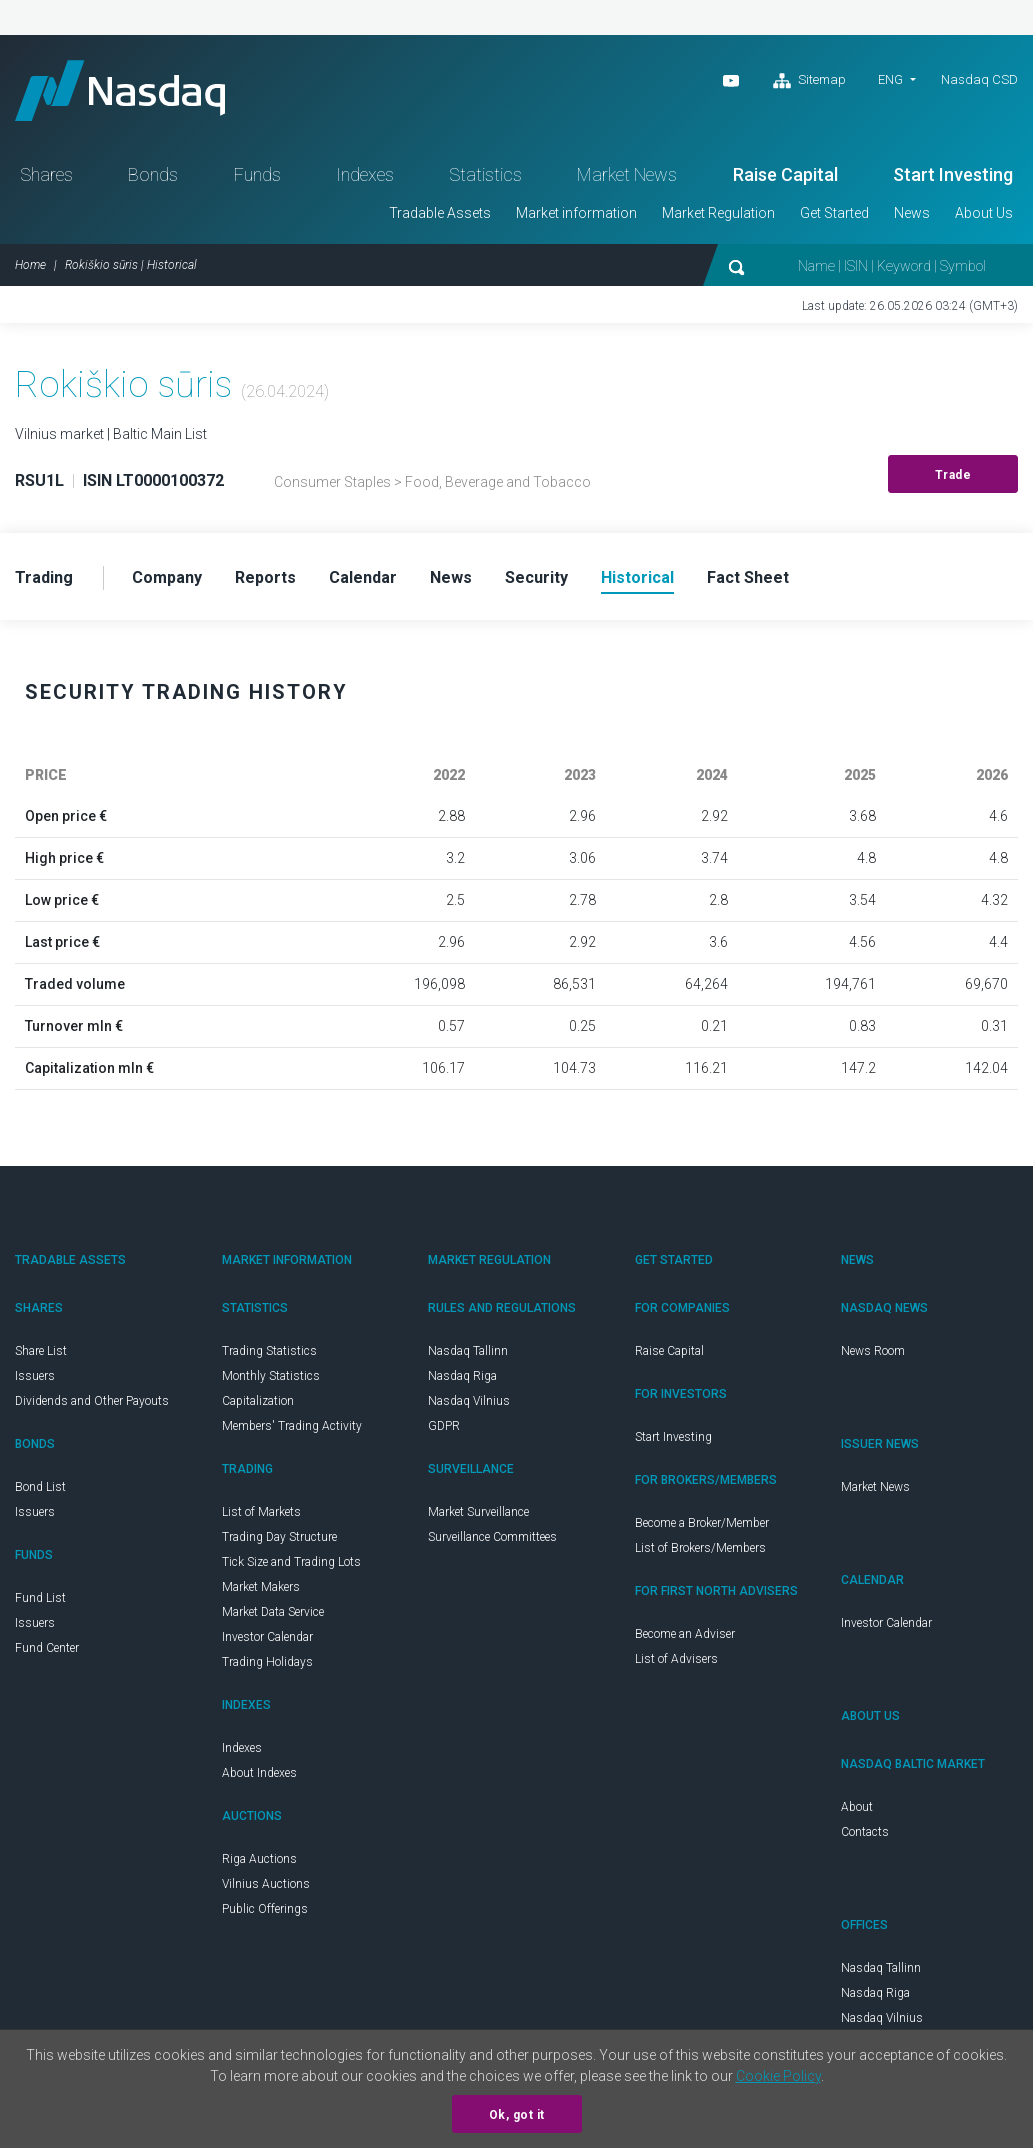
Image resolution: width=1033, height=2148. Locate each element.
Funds (257, 174)
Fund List (40, 1598)
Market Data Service (273, 1612)
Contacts (865, 1832)
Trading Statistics (269, 1351)
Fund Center (47, 1648)
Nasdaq (120, 90)
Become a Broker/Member (702, 1523)
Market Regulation (718, 213)
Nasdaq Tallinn (468, 1351)
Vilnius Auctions (266, 1884)
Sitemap (809, 81)
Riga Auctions (259, 1859)
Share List (41, 1351)
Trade (953, 475)
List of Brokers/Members (700, 1548)
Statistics (485, 174)
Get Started (834, 213)
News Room (873, 1351)
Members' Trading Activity (292, 1426)
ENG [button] (890, 79)
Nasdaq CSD (979, 79)
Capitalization (258, 1401)
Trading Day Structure (279, 1537)
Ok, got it (517, 2115)
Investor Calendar (267, 1637)
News (912, 213)
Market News (627, 174)
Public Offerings (265, 1909)
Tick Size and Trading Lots (291, 1562)
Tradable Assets (440, 213)
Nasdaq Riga (462, 1376)
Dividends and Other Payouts (92, 1401)
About (857, 1807)
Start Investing (953, 174)
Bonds (153, 174)
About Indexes (259, 1773)
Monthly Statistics (271, 1376)
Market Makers (261, 1587)
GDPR (444, 1426)
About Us (984, 213)
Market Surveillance (478, 1512)
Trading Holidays (267, 1662)
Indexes (365, 174)
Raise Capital (785, 174)
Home (30, 265)
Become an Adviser (685, 1634)
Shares (46, 174)
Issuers (35, 1376)
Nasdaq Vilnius (469, 1401)
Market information (576, 213)
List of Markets (261, 1512)
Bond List (40, 1487)
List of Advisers (676, 1659)
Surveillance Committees (492, 1537)
